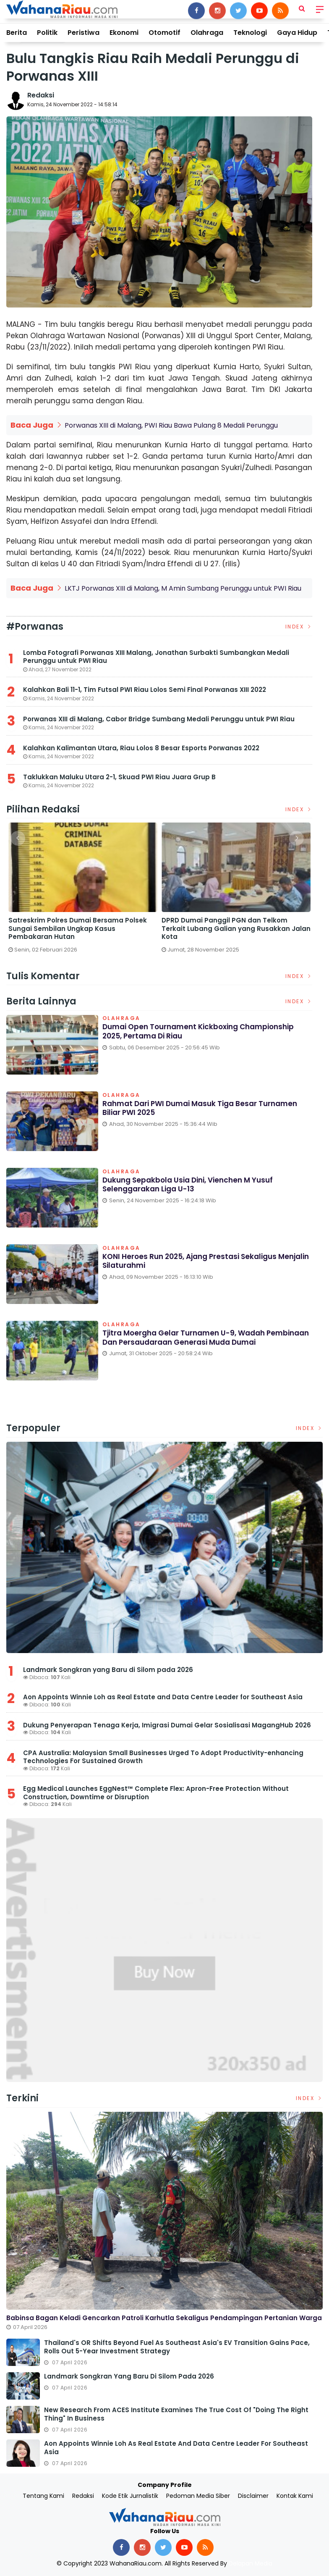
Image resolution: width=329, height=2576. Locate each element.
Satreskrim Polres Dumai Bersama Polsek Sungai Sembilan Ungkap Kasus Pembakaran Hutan (77, 928)
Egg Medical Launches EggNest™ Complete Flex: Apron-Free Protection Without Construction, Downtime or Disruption (156, 1792)
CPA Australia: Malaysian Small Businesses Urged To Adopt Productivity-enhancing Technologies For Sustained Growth (163, 1757)
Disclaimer (253, 2496)
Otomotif (164, 32)
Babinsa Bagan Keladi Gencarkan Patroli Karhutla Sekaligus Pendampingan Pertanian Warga (164, 2317)
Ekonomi (124, 32)
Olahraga (207, 32)
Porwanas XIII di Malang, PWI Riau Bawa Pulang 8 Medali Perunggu (171, 425)
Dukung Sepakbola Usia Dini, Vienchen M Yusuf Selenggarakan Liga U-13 (192, 1185)
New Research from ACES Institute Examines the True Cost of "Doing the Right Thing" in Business (176, 2414)
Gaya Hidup (297, 32)
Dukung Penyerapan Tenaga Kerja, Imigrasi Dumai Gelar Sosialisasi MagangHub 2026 (167, 1724)
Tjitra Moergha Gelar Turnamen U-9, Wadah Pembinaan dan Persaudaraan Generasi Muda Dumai (193, 1342)
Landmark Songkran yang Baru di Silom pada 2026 (108, 1669)
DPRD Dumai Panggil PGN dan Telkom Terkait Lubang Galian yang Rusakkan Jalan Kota (236, 928)
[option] (82, 891)
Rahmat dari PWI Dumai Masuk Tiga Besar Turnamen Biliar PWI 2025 (205, 1109)
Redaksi (40, 95)
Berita (16, 32)
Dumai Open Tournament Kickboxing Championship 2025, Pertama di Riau (204, 1032)
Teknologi (250, 32)
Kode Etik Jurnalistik (130, 2496)
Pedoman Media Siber (198, 2496)
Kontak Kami (295, 2496)
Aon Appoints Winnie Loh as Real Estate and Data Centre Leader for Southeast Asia (163, 1697)
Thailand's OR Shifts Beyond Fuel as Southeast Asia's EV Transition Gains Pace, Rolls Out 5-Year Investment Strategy (177, 2346)
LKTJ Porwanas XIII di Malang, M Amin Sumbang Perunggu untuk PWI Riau (183, 588)
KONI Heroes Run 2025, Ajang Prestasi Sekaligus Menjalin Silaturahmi (194, 1262)
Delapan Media (250, 2563)
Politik (47, 32)
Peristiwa (83, 32)
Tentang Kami (43, 2496)
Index (299, 626)
